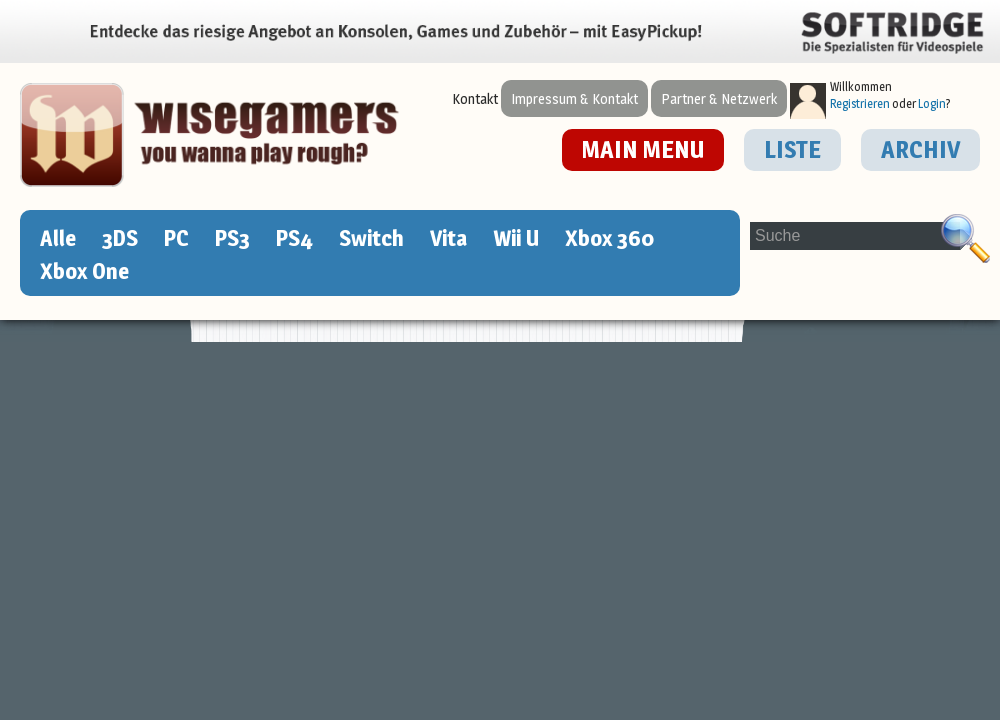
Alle (58, 238)
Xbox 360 (609, 238)
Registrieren (860, 103)
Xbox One (84, 271)
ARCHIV (920, 149)
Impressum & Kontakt (574, 98)
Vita (448, 238)
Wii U (516, 238)
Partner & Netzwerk (719, 98)
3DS (120, 238)
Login (932, 103)
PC (176, 238)
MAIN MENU (643, 149)
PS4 (294, 238)
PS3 (232, 238)
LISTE (792, 149)
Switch (371, 238)
